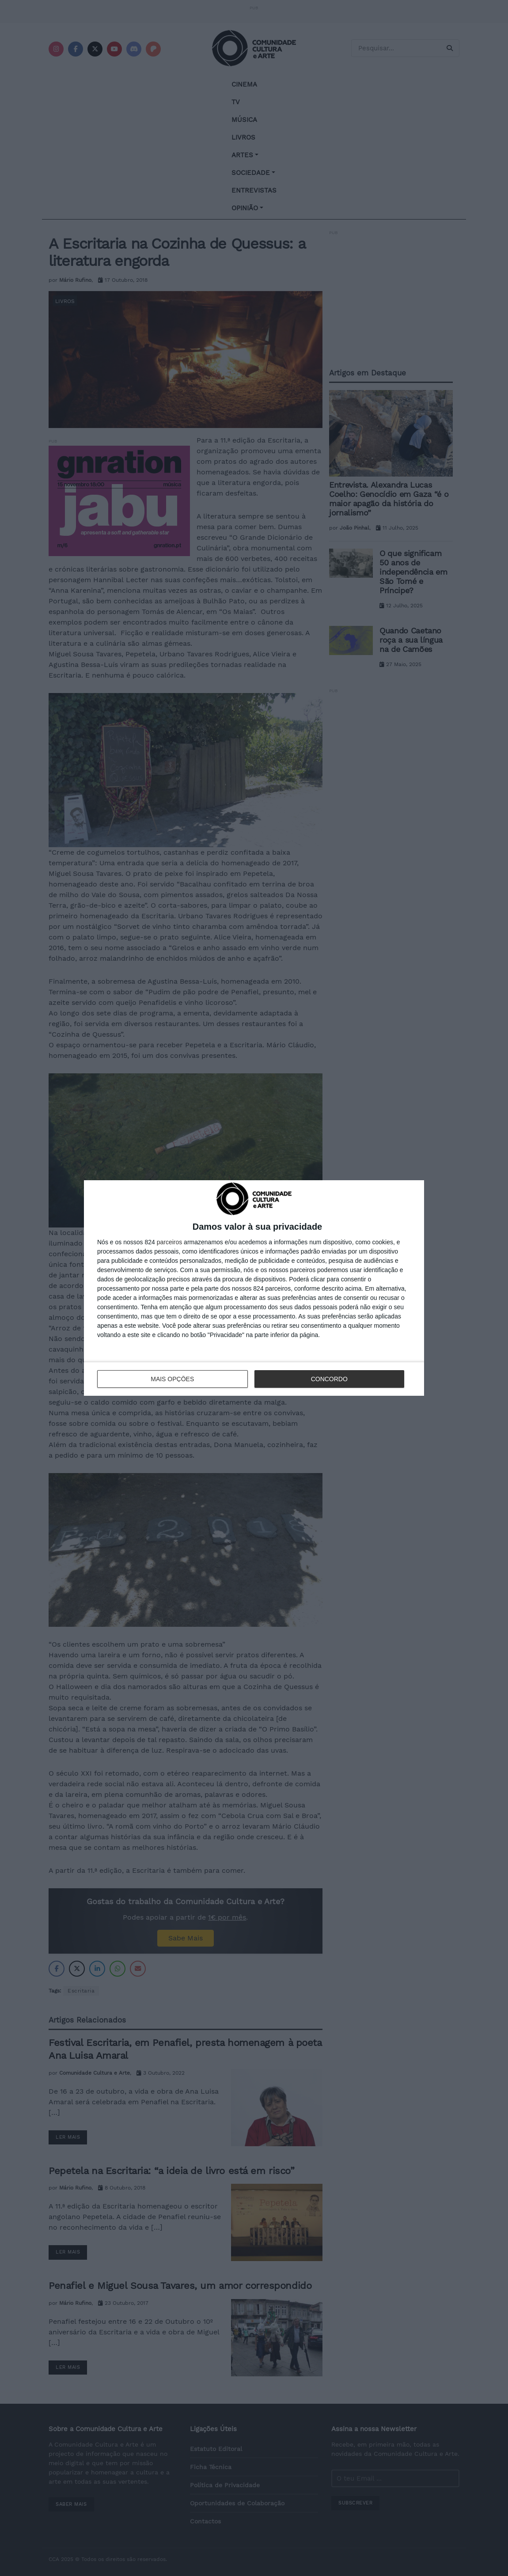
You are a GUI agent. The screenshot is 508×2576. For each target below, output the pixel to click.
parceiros (169, 1242)
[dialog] (254, 1287)
